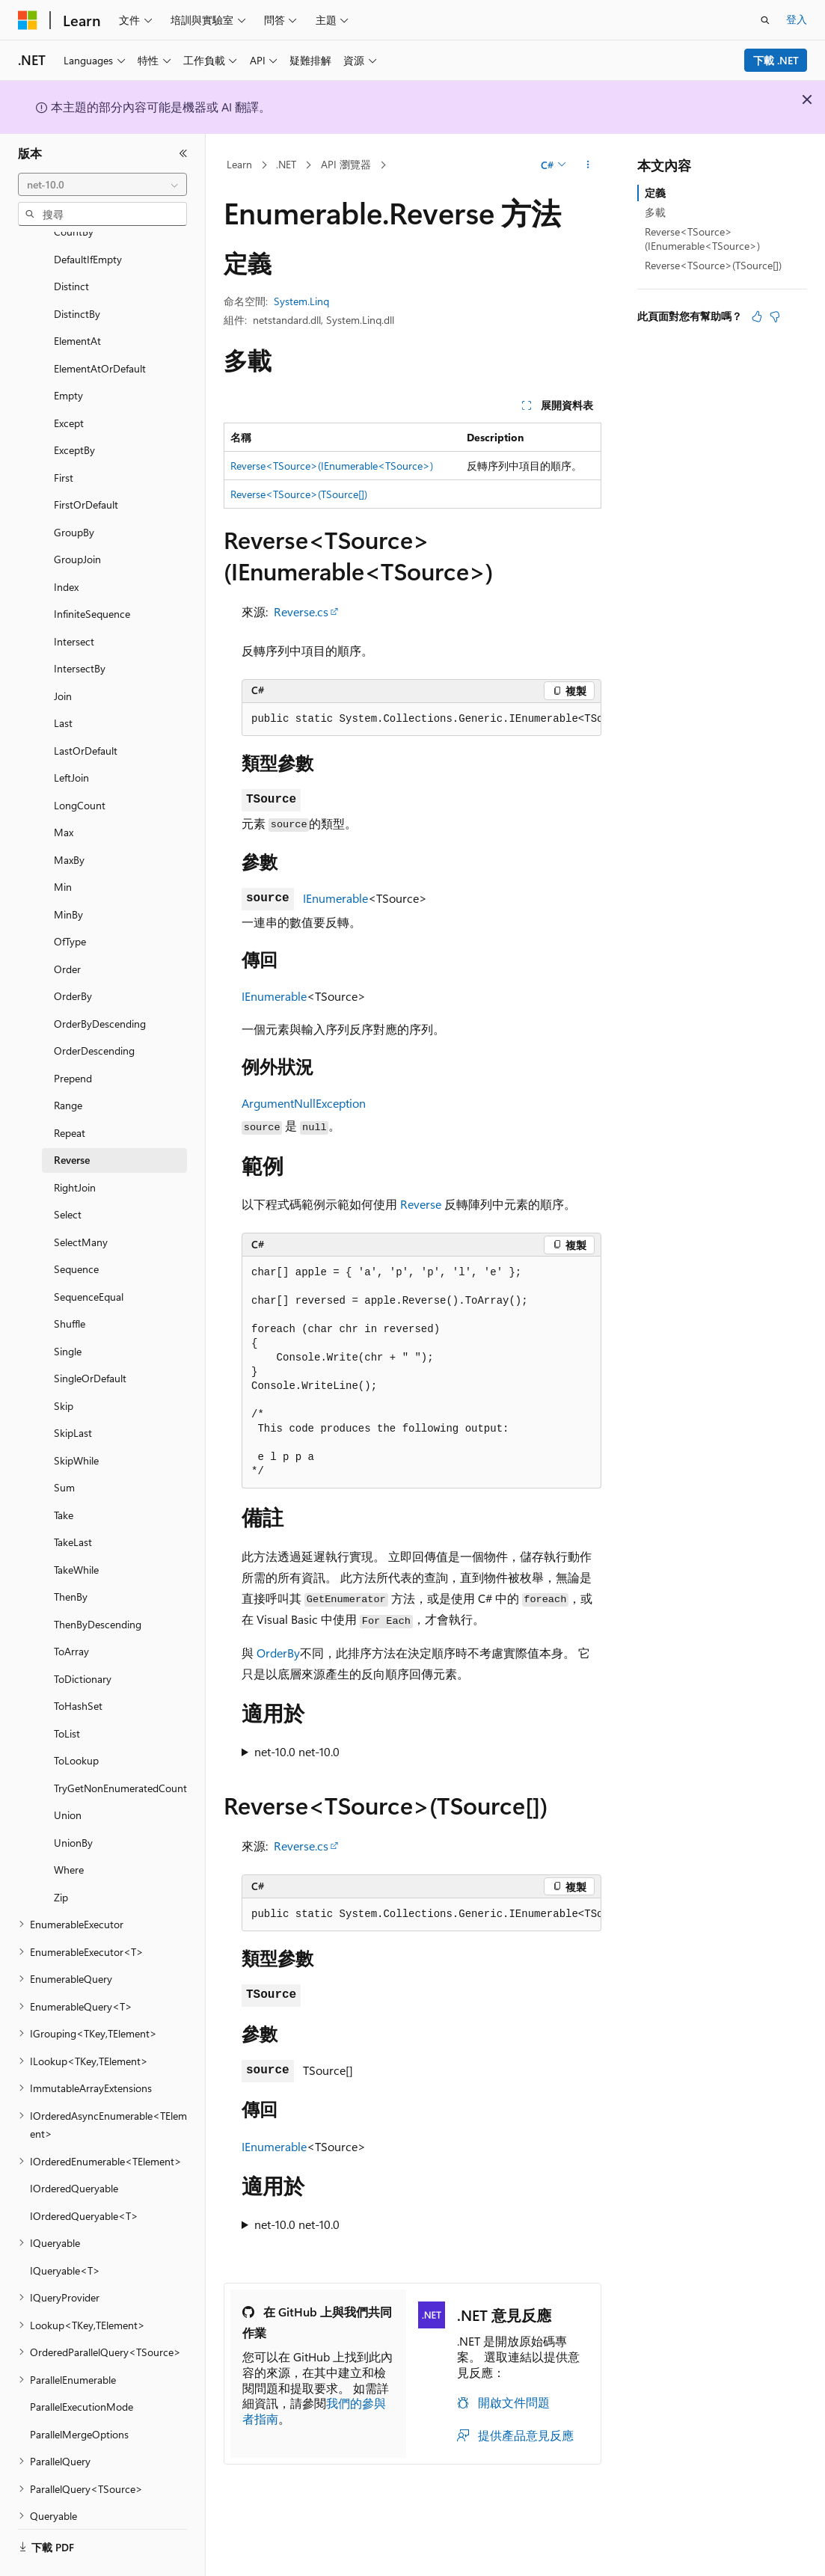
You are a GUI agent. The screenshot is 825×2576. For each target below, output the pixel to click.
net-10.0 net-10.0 (297, 1751)
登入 (796, 19)
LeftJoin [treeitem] (71, 736)
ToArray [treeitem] (71, 1610)
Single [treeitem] (68, 1310)
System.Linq (301, 301)
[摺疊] (183, 153)
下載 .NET (776, 60)
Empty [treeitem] (68, 354)
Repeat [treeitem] (69, 1092)
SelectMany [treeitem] (81, 1201)
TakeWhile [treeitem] (76, 1528)
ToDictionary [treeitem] (82, 1638)
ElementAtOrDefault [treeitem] (100, 327)
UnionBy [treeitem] (73, 1801)
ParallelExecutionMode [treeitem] (81, 2365)
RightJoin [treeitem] (75, 1146)
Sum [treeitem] (64, 1446)
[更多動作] (588, 165)
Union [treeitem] (68, 1774)
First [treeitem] (63, 436)
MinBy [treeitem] (68, 873)
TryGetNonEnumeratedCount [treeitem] (120, 1747)
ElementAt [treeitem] (77, 299)
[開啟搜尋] (765, 20)
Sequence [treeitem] (76, 1228)
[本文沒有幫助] (775, 316)
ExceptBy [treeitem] (74, 409)
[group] (421, 719)
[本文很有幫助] (757, 316)
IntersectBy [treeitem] (79, 627)
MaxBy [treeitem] (69, 819)
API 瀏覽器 (346, 164)
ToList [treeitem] (67, 1692)
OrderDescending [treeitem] (94, 1009)
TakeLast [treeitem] (73, 1501)
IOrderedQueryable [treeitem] (74, 2147)
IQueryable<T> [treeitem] (65, 2229)
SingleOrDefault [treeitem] (90, 1337)
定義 (655, 192)
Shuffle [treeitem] (69, 1282)
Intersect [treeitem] (74, 600)
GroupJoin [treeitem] (77, 518)
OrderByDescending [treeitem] (100, 982)
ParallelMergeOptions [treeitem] (79, 2393)
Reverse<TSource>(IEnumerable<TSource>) (331, 466)
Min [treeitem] (63, 845)
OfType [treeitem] (70, 900)
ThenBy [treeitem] (71, 1555)
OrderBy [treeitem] (73, 955)
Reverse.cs (301, 611)
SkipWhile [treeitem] (76, 1419)
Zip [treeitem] (61, 1856)
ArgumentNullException (304, 1103)
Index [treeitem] (66, 546)
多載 (655, 212)
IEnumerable (335, 898)
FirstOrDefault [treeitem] (86, 463)
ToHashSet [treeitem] (78, 1664)
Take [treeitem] (63, 1474)
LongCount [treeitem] (79, 764)
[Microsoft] (27, 20)
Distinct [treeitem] (71, 245)
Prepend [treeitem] (73, 1037)
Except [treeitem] (69, 382)
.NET (286, 164)
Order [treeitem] (67, 928)
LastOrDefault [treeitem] (85, 709)
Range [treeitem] (68, 1064)
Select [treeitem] (68, 1173)
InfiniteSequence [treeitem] (92, 572)
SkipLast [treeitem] (73, 1391)
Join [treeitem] (63, 655)
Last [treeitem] (63, 682)
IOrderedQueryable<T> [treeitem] (84, 2175)
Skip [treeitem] (63, 1365)
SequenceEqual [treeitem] (88, 1255)
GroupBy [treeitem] (74, 491)
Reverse (420, 1204)
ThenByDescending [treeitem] (97, 1583)
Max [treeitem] (63, 791)
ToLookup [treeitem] (76, 1719)
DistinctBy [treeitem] (77, 273)
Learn (239, 164)
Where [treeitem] (69, 1828)
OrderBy (278, 1652)
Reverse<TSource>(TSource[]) (298, 494)
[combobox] (102, 185)
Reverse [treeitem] (72, 1118)
